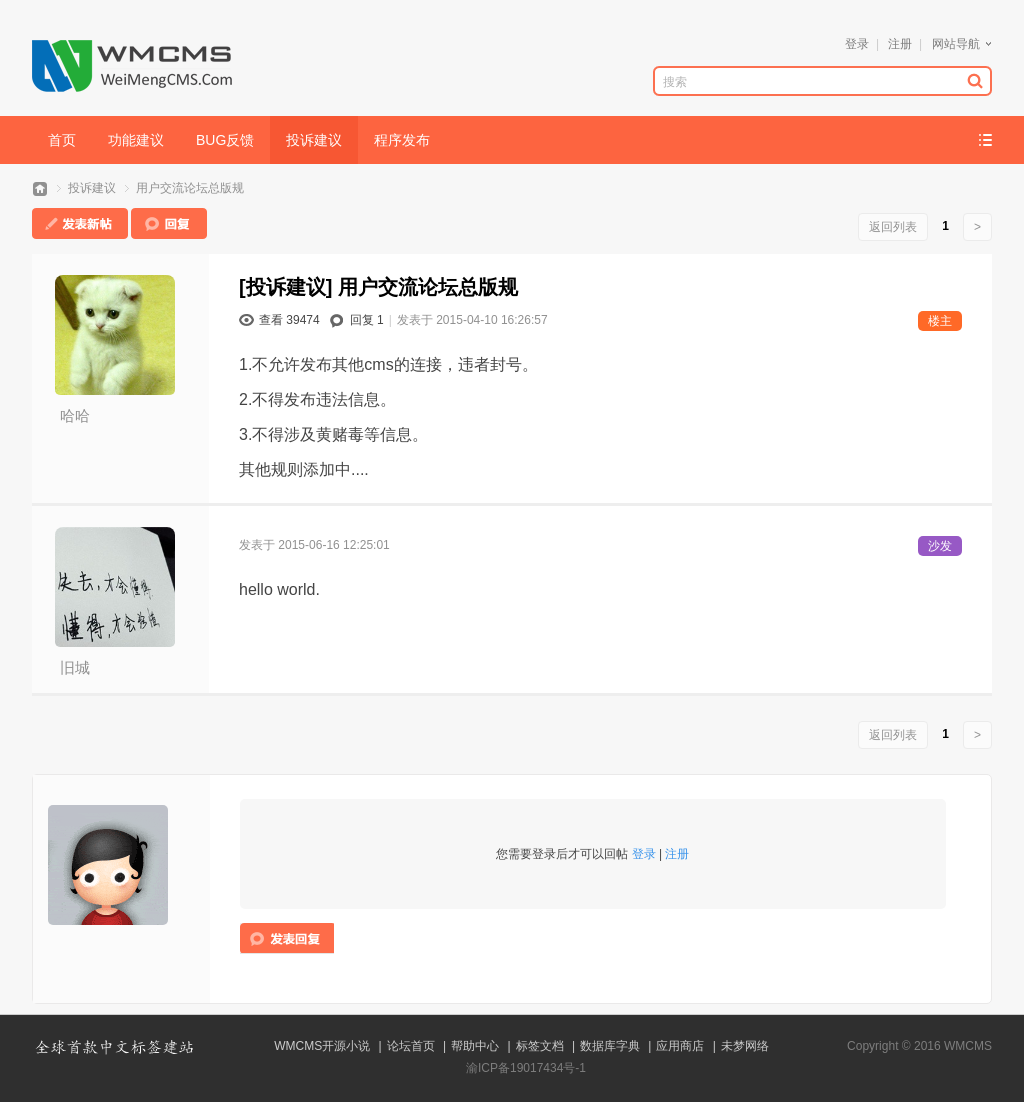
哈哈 (75, 415)
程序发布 (402, 140)
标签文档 (540, 1046)
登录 (857, 44)
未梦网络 (745, 1046)
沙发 (940, 546)
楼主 (940, 321)
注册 (900, 44)
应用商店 (680, 1046)
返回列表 (893, 227)
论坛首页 (411, 1046)
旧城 (75, 667)
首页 (62, 140)
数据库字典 (610, 1046)
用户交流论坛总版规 (190, 188)
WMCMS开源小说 (322, 1046)
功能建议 (136, 140)
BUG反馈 (225, 140)
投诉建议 (314, 140)
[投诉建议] (285, 287)
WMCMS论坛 (40, 188)
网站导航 (956, 44)
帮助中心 (475, 1046)
